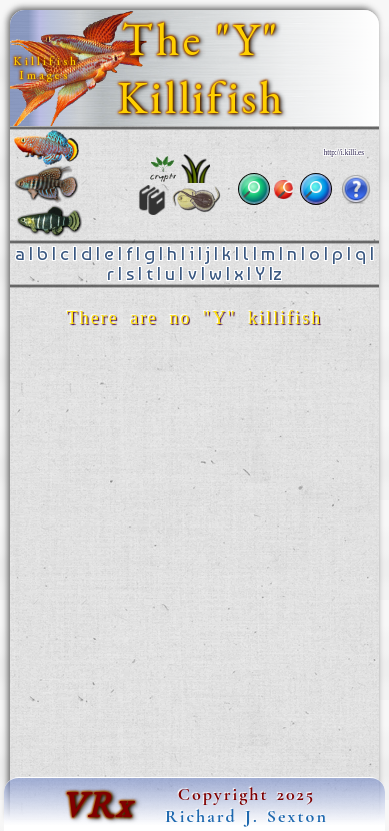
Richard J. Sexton (246, 816)
